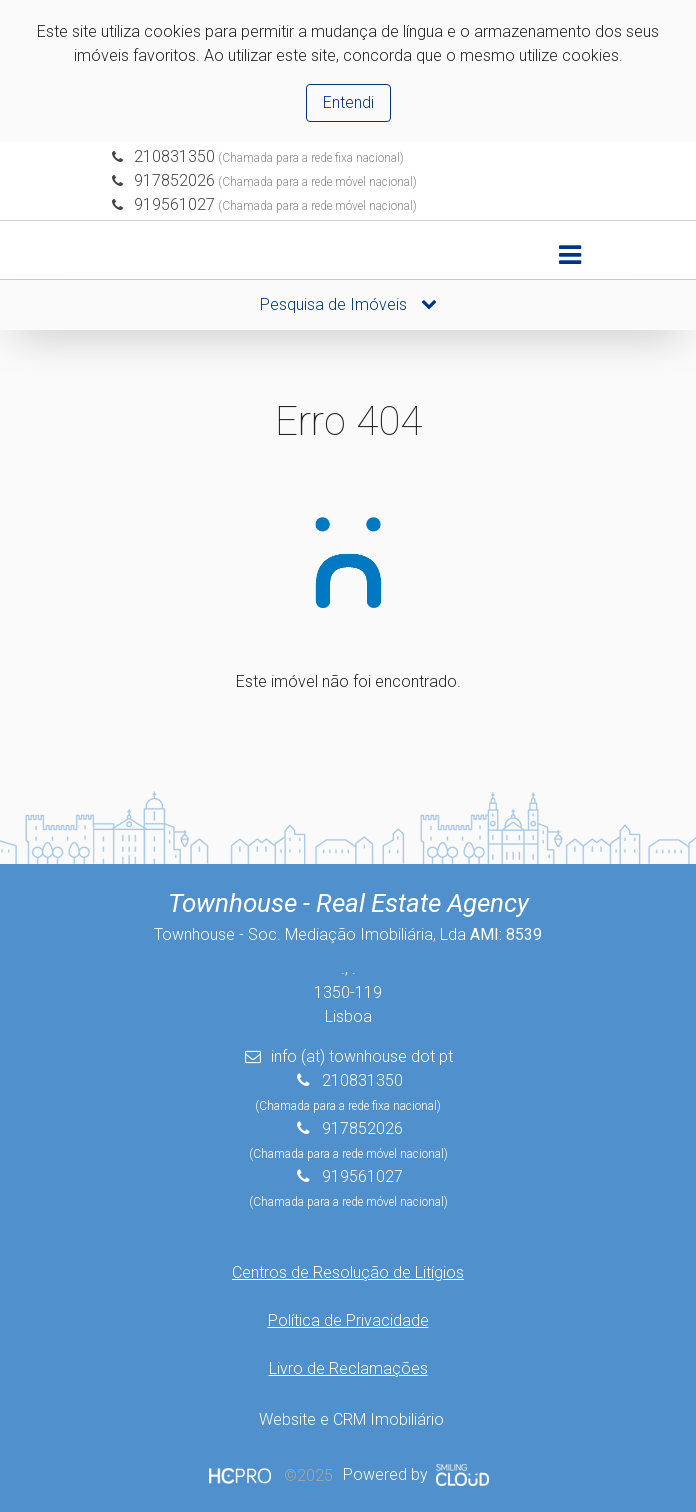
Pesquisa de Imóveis (348, 304)
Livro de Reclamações (348, 1368)
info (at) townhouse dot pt (362, 1056)
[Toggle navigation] (569, 255)
